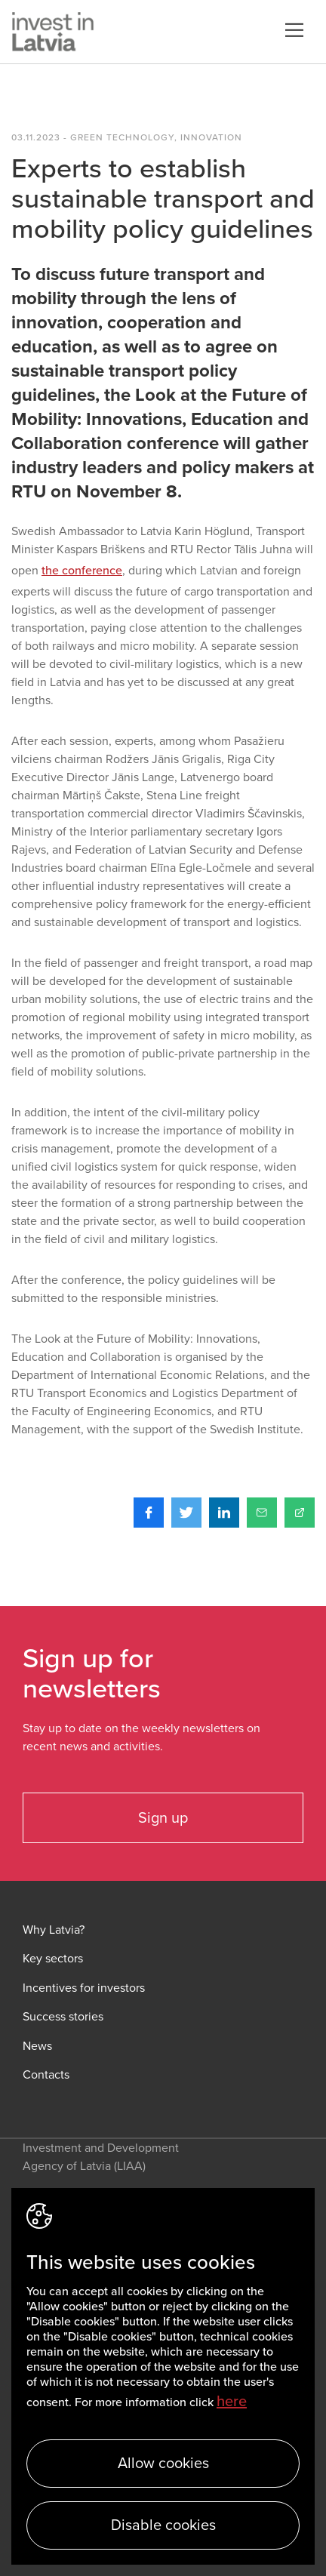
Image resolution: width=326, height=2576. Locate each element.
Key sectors (53, 1959)
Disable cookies (163, 2525)
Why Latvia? (54, 1930)
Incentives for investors (84, 1988)
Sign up (163, 1818)
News (37, 2046)
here (232, 2402)
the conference (82, 570)
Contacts (46, 2075)
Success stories (63, 2017)
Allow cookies (163, 2463)
